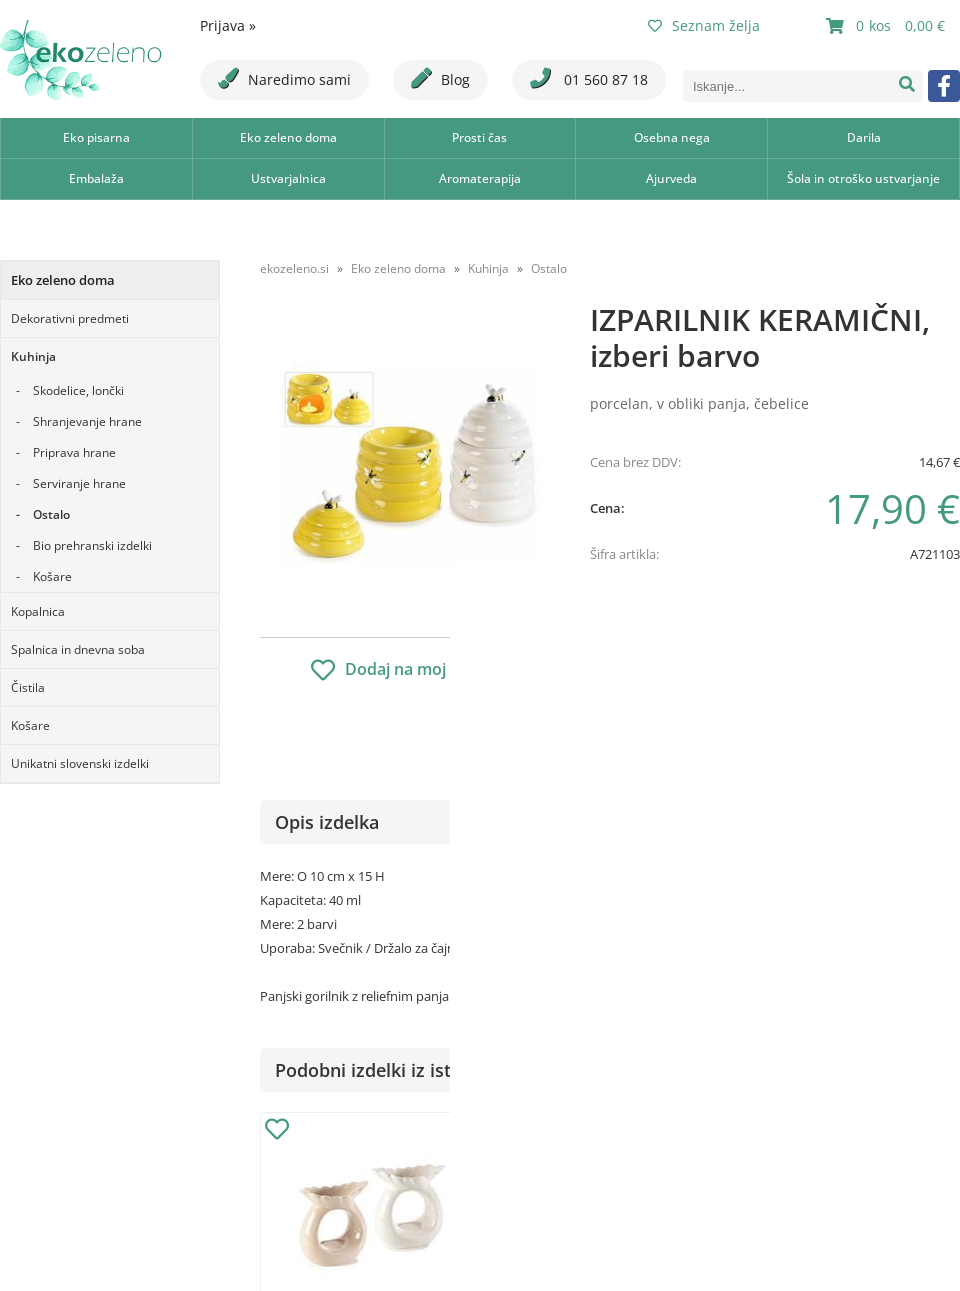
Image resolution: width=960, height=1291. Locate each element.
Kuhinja (33, 356)
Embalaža (96, 178)
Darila (864, 137)
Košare (52, 576)
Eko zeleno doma (288, 137)
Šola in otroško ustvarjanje (863, 178)
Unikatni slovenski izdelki (80, 763)
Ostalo (51, 514)
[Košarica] (888, 26)
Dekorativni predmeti (70, 318)
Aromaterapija (480, 178)
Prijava (228, 25)
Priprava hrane (74, 452)
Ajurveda (671, 178)
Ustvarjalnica (288, 178)
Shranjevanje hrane (87, 421)
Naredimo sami (284, 78)
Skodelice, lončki (78, 390)
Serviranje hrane (79, 483)
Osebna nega (672, 137)
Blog (440, 78)
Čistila (28, 687)
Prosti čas (479, 137)
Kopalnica (38, 611)
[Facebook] (944, 86)
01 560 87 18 (589, 78)
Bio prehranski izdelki (92, 545)
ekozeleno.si (294, 268)
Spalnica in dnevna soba (78, 649)
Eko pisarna (96, 137)
